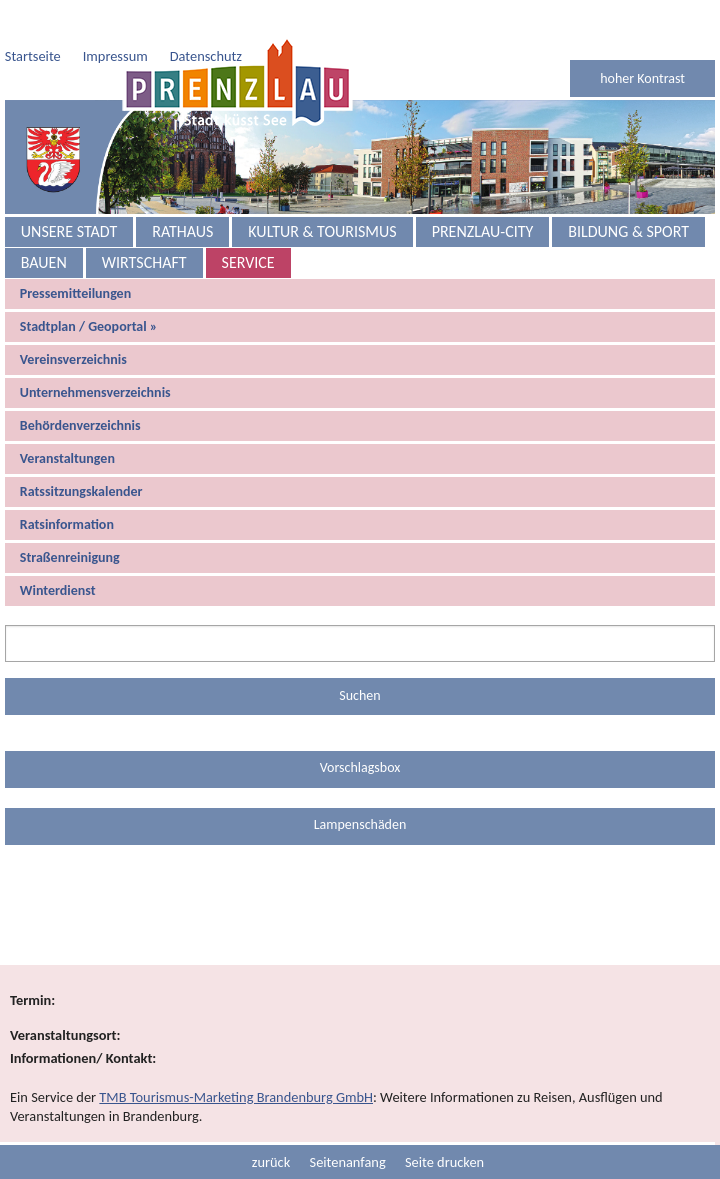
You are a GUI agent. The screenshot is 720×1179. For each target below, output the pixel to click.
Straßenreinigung (70, 517)
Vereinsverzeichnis (73, 319)
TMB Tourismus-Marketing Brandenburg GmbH (236, 1057)
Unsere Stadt (69, 191)
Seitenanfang (348, 1122)
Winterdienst (58, 550)
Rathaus (182, 191)
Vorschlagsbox (360, 727)
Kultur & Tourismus (322, 191)
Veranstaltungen (67, 418)
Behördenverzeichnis (80, 385)
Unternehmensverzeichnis (95, 352)
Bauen (44, 222)
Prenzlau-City (483, 191)
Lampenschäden (360, 784)
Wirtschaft (144, 222)
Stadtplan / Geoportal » (89, 286)
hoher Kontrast (642, 38)
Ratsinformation (67, 484)
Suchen (359, 655)
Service (248, 222)
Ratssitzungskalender (81, 451)
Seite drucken (444, 1122)
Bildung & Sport (628, 191)
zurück (271, 1122)
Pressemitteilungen (75, 253)
